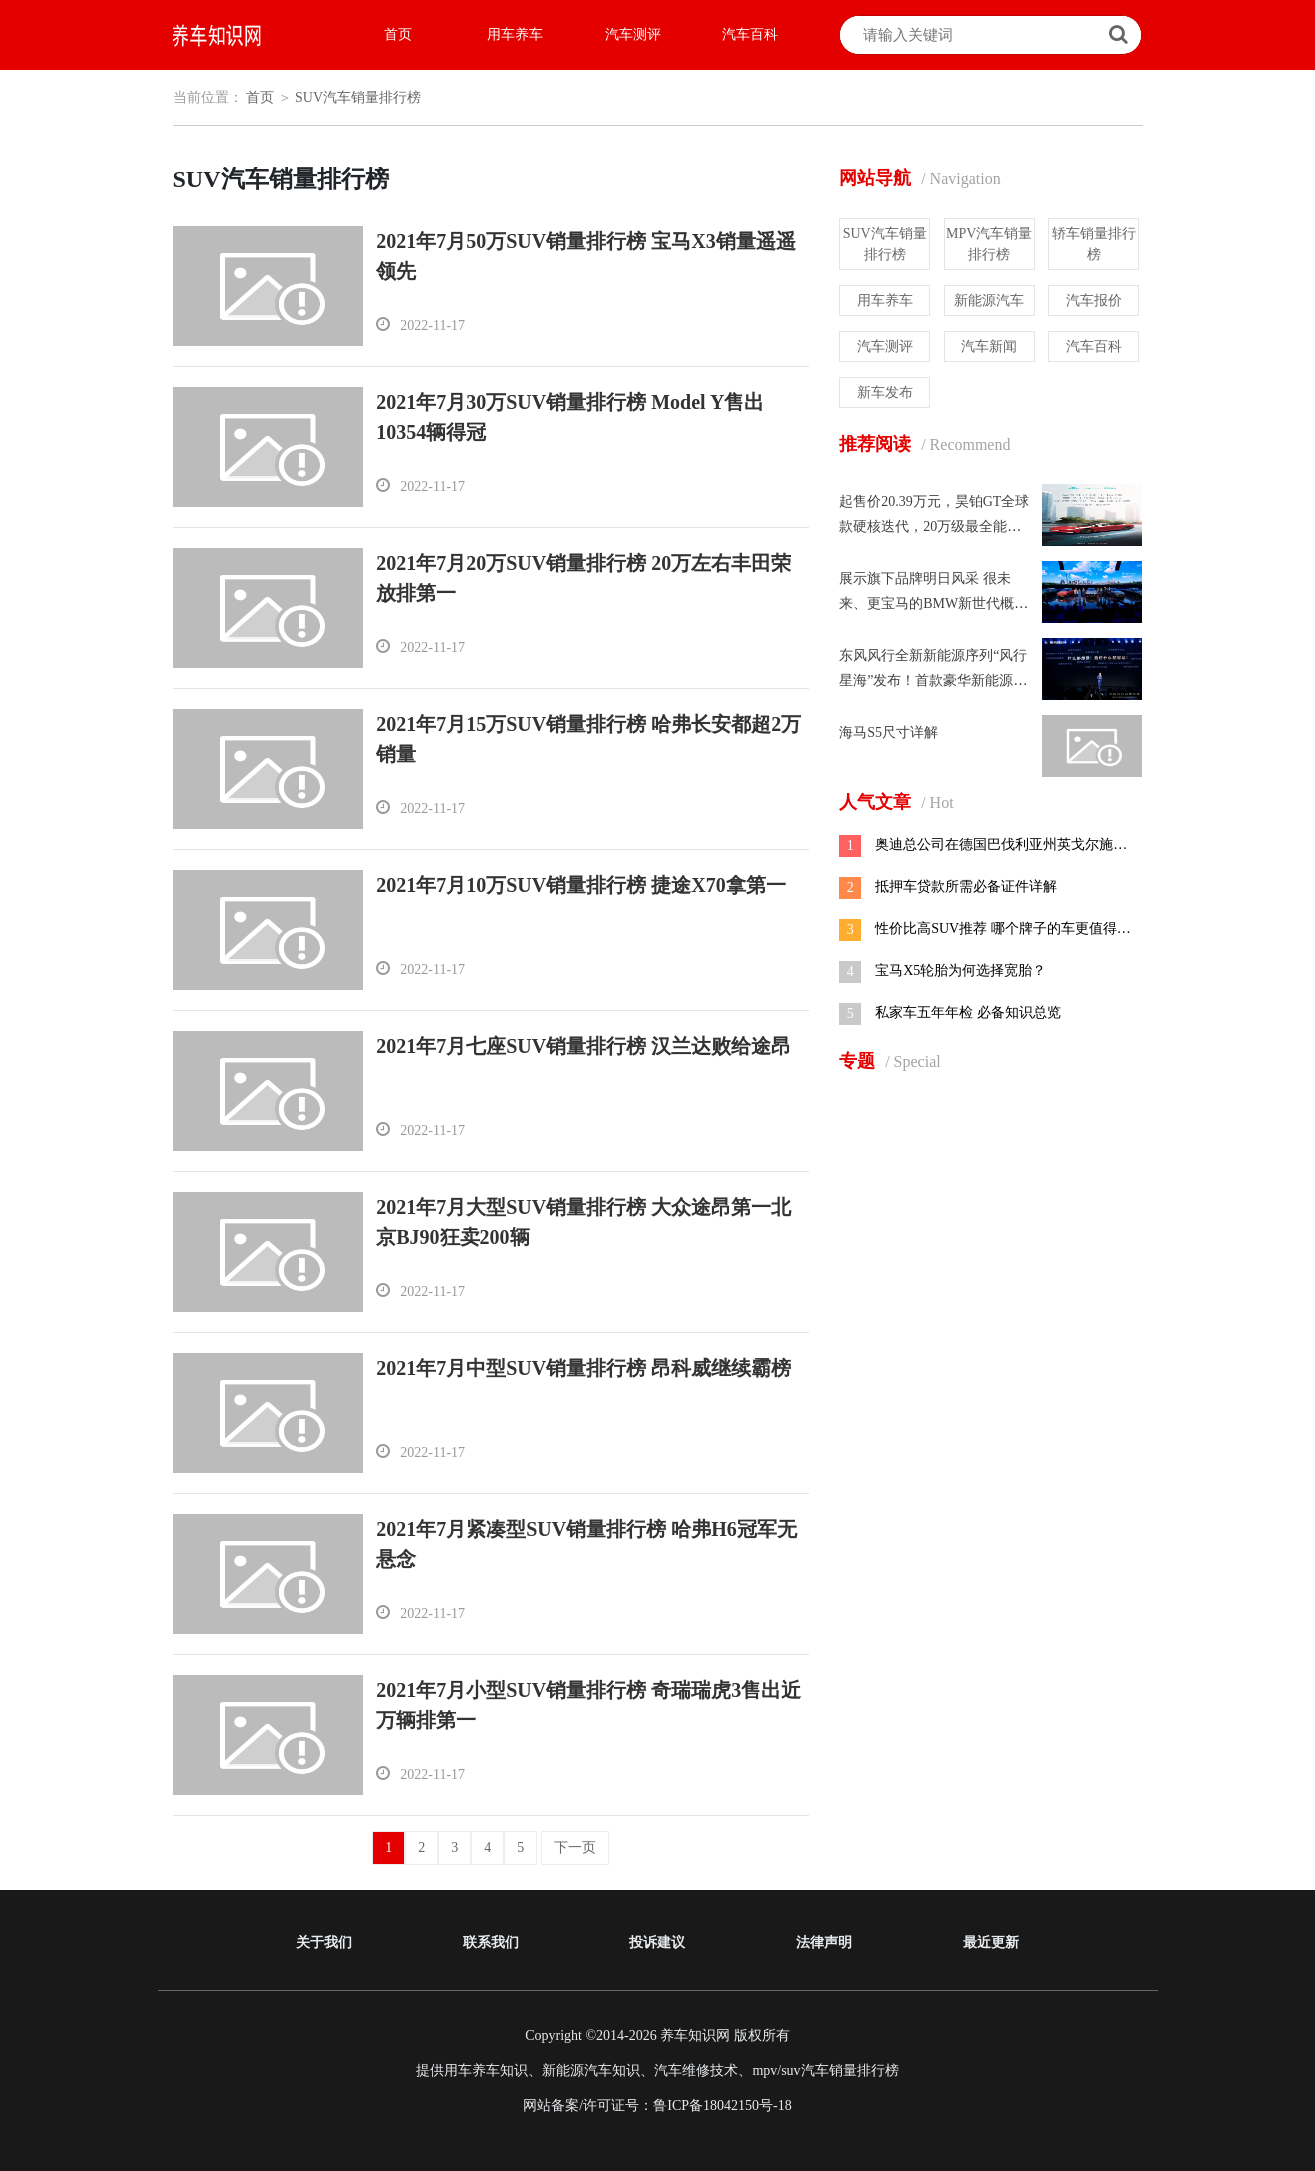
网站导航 (920, 178)
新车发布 (885, 392)
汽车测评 (633, 34)
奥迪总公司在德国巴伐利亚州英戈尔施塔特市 (994, 846)
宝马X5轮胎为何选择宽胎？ (960, 970)
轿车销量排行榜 (1094, 244)
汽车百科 (750, 34)
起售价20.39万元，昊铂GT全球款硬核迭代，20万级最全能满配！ (934, 526)
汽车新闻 (989, 346)
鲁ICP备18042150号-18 (722, 2105)
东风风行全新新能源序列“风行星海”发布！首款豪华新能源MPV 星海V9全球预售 (933, 680)
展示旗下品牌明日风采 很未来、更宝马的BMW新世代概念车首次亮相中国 (933, 603)
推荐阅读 (924, 444)
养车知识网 (695, 2035)
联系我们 (491, 1942)
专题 (890, 1061)
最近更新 (991, 1942)
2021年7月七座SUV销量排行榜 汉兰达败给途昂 (583, 1046)
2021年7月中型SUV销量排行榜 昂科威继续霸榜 (583, 1368)
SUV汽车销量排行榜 (358, 97)
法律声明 (824, 1942)
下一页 (575, 1847)
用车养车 (515, 34)
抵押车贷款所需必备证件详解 (966, 886)
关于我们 (324, 1942)
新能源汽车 (989, 300)
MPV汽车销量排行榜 (989, 244)
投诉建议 (657, 1942)
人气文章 (896, 802)
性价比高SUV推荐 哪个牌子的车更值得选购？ (996, 930)
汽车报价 (1094, 300)
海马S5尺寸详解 (888, 732)
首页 (398, 34)
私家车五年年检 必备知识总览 (968, 1012)
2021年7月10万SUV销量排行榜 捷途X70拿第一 (580, 885)
